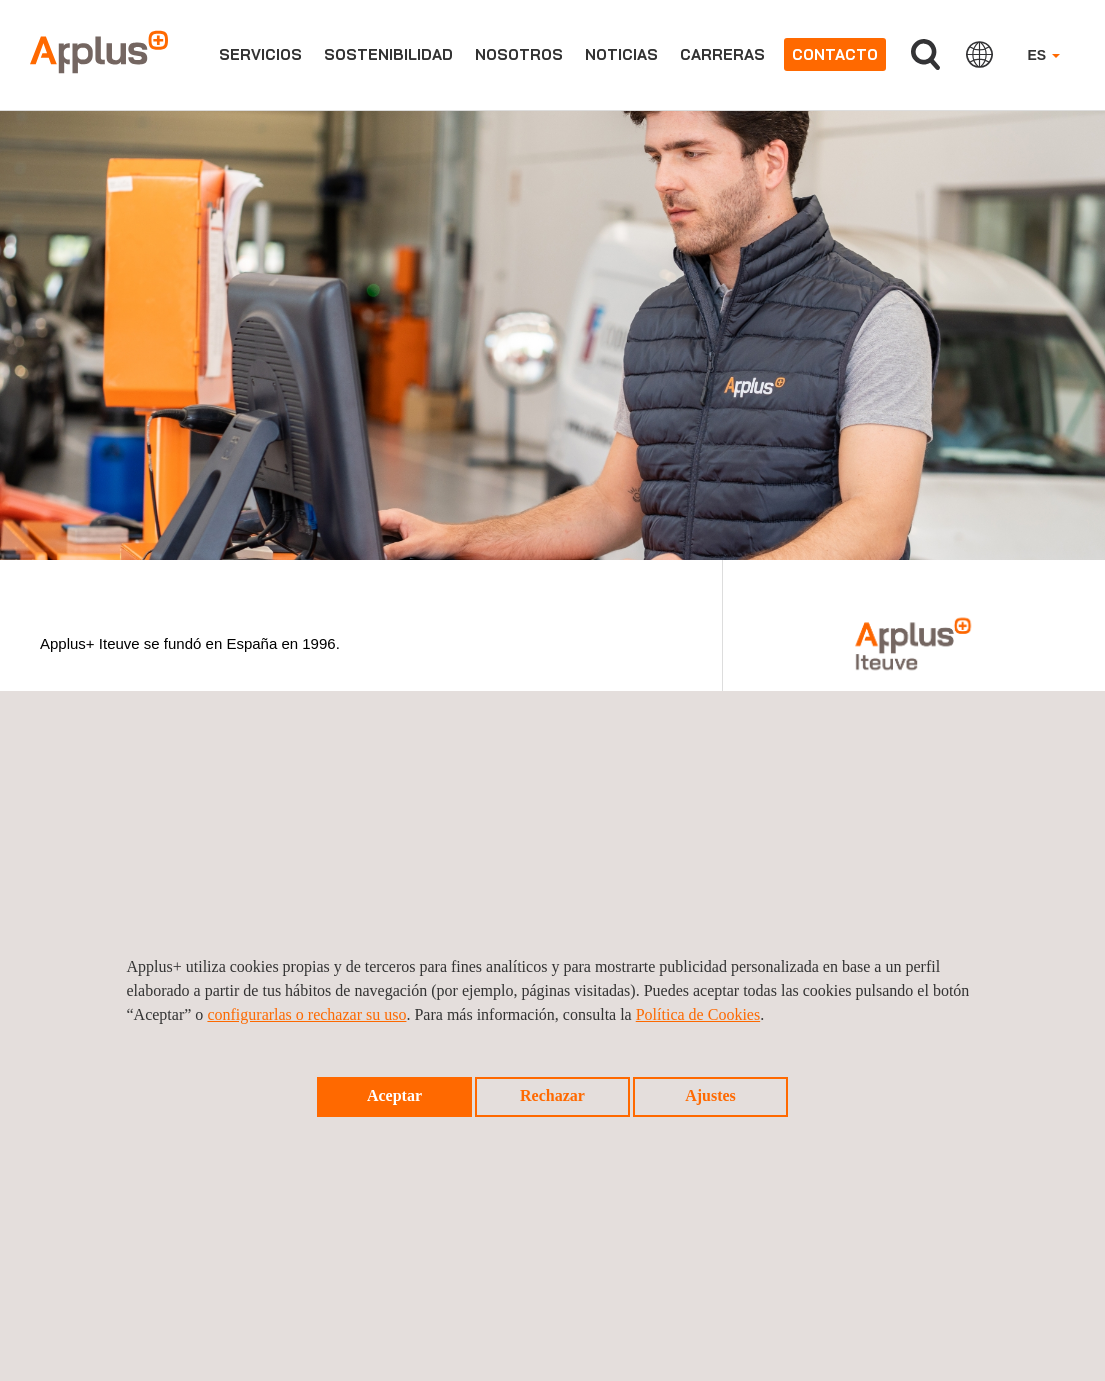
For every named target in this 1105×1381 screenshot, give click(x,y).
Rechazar (552, 1095)
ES (1043, 55)
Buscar (925, 54)
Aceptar (394, 1095)
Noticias (621, 54)
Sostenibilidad (388, 54)
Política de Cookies (698, 1014)
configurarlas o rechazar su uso (306, 1014)
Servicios (260, 54)
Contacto (835, 54)
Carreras (722, 54)
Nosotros (519, 54)
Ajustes (710, 1095)
